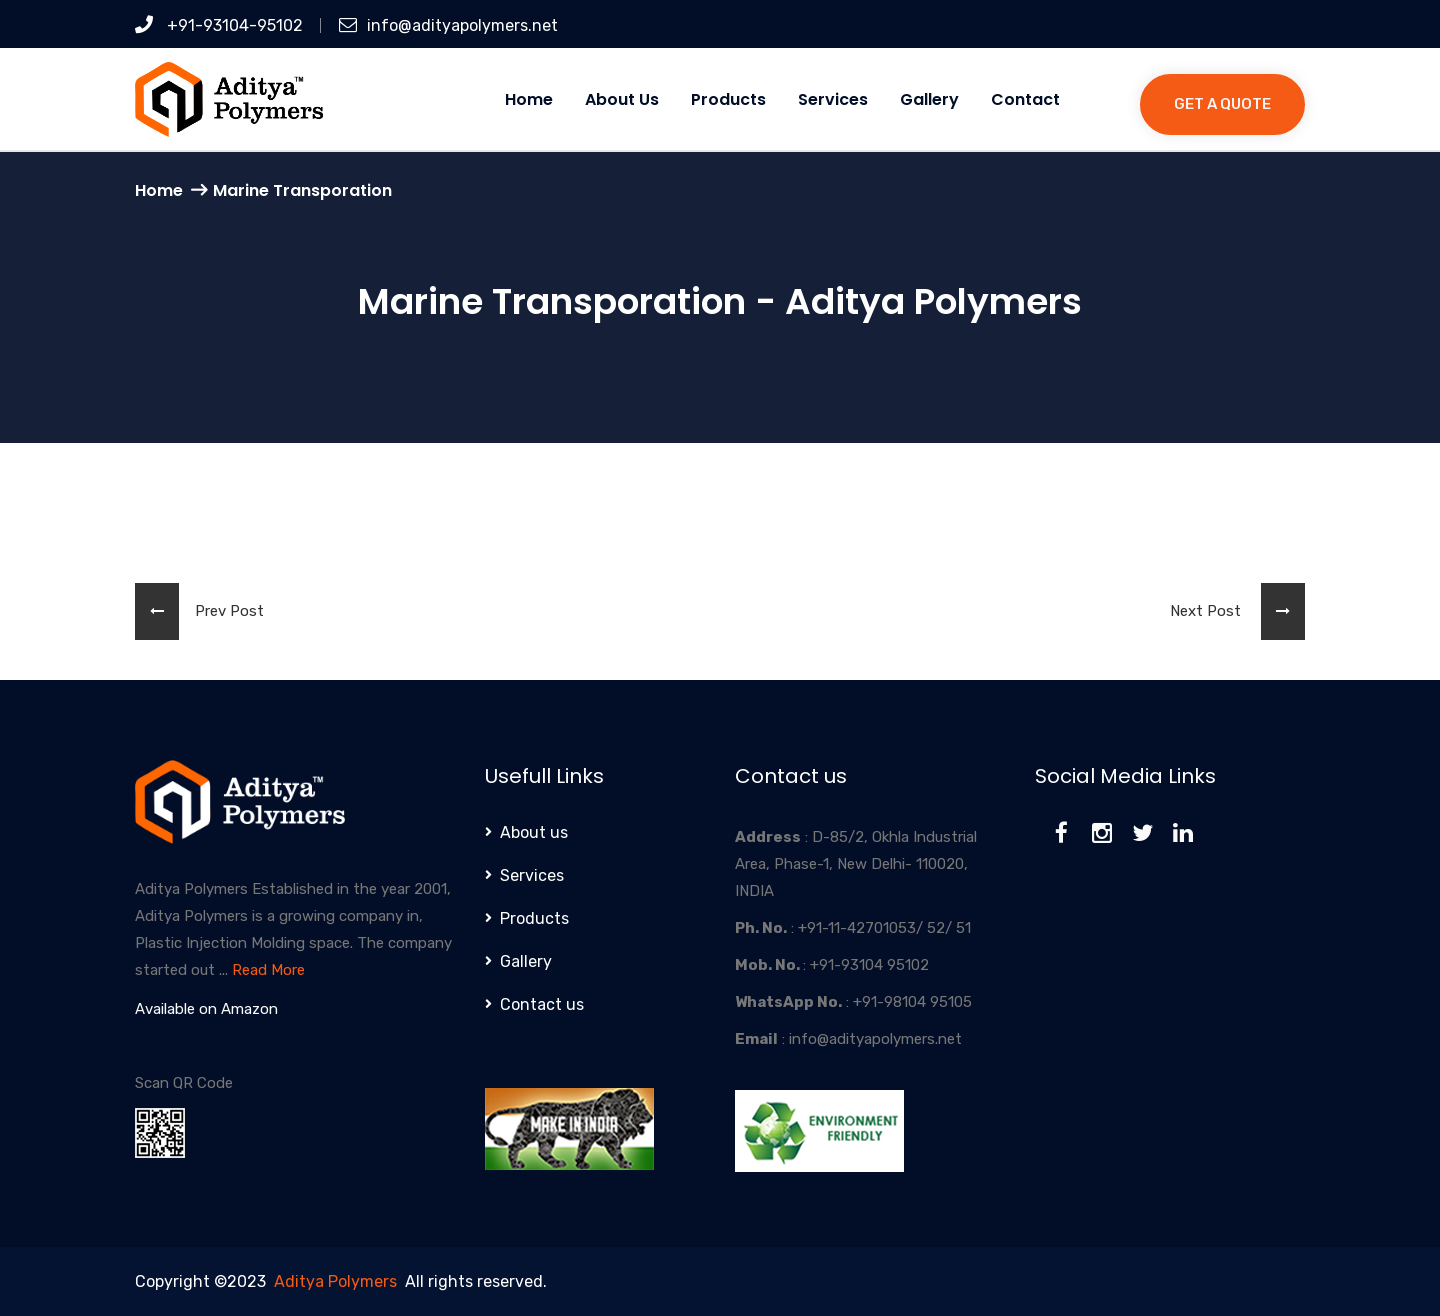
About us (622, 99)
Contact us (542, 1004)
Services (833, 99)
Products (728, 99)
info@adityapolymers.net (448, 25)
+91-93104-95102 (219, 25)
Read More (268, 970)
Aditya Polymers (335, 1281)
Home (529, 99)
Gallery (929, 99)
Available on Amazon (206, 1009)
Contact (1025, 99)
